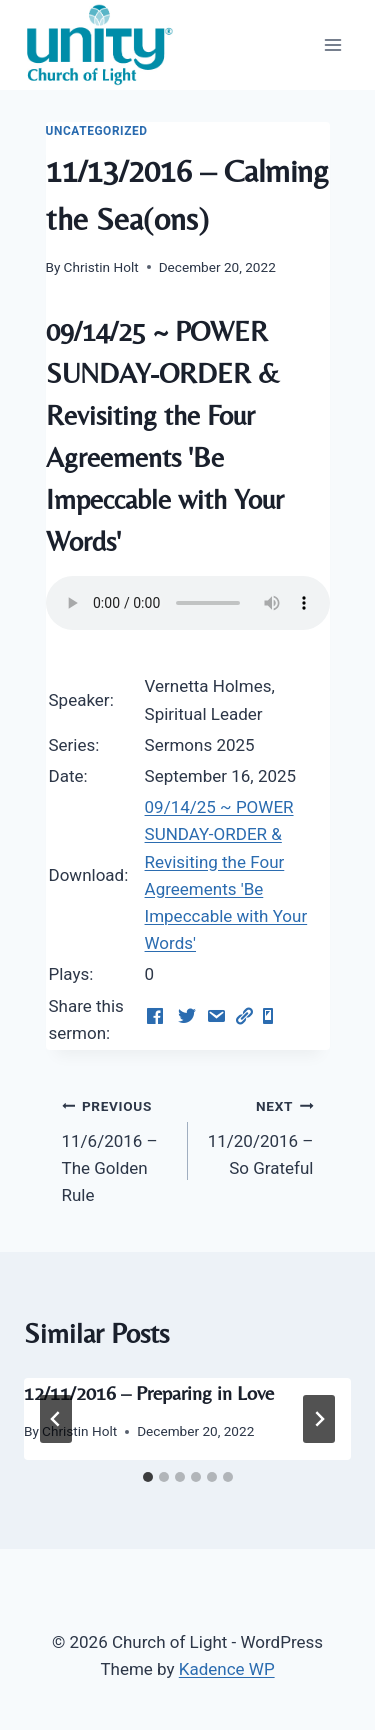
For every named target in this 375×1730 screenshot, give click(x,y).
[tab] (148, 1477)
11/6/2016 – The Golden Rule (116, 1148)
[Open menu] (332, 44)
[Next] (319, 1419)
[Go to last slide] (56, 1419)
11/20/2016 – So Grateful (259, 1135)
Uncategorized (97, 131)
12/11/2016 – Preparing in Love (149, 1392)
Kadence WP (227, 1669)
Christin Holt (101, 267)
